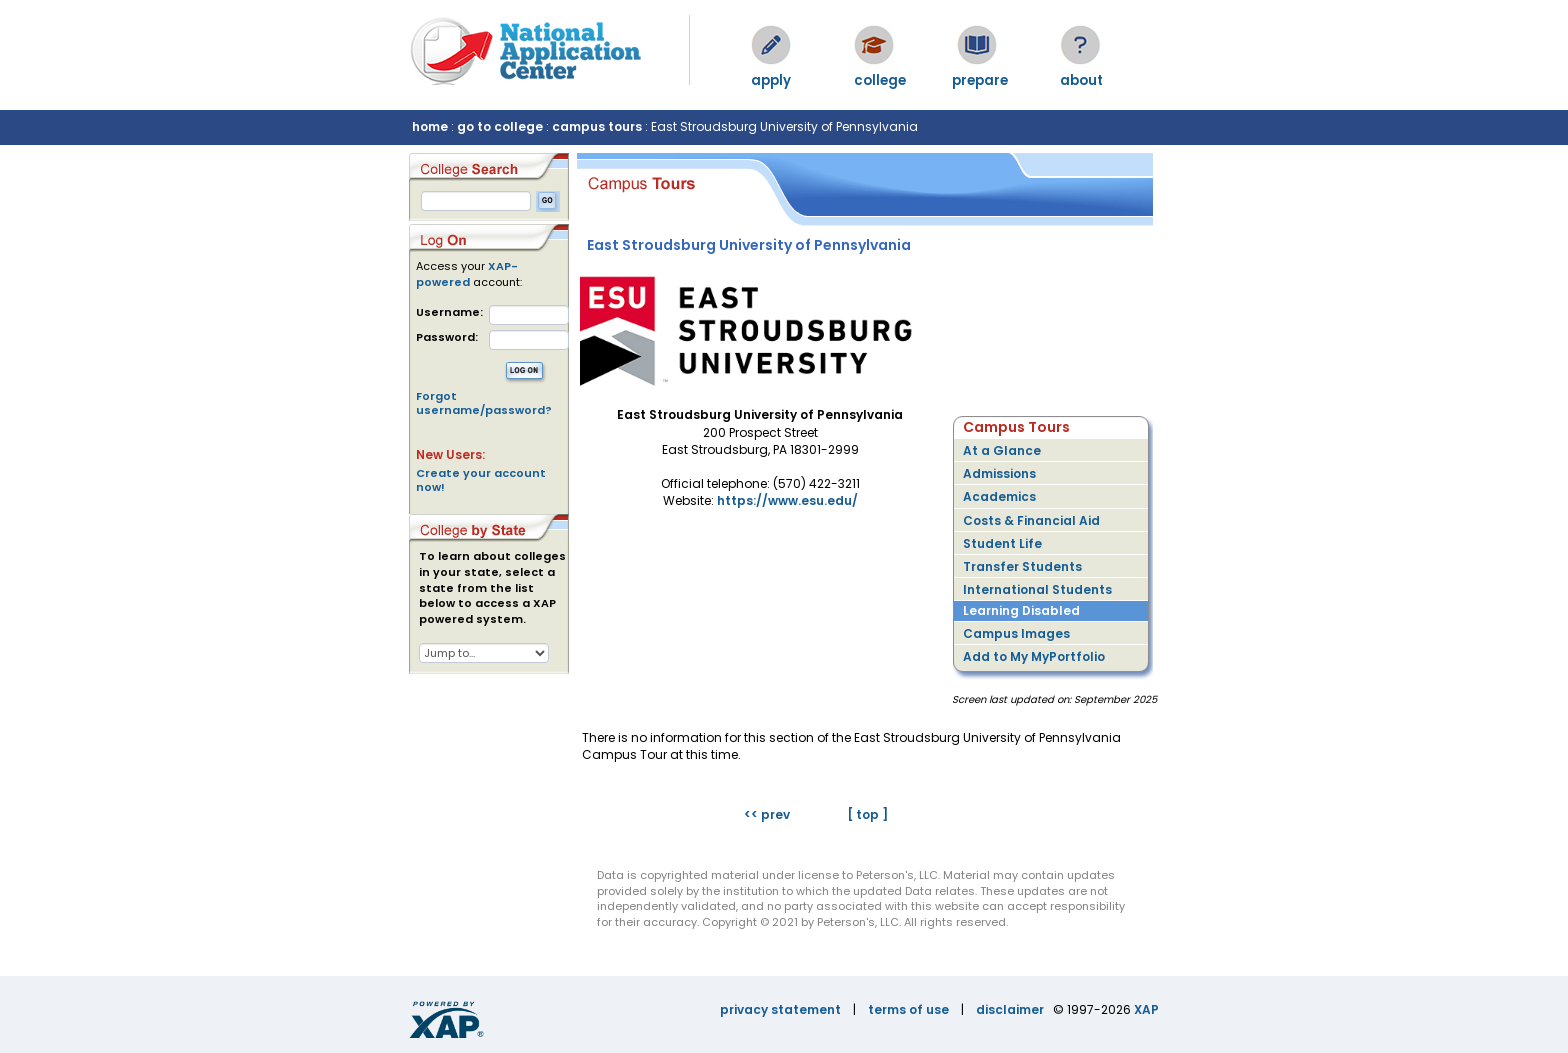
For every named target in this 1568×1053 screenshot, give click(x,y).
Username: (449, 312)
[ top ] (867, 814)
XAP (1146, 1009)
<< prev (767, 814)
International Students (1037, 589)
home (430, 126)
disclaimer (1010, 1009)
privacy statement (780, 1009)
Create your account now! (481, 480)
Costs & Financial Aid (1031, 520)
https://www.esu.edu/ (787, 500)
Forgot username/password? (484, 403)
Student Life (1002, 543)
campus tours (597, 126)
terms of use (908, 1009)
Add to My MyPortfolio (1034, 656)
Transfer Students (1022, 566)
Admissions (999, 473)
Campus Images (1016, 633)
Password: (447, 337)
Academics (999, 496)
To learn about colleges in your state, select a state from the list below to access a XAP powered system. (492, 588)
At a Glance (1002, 450)
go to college (500, 126)
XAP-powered (467, 274)
